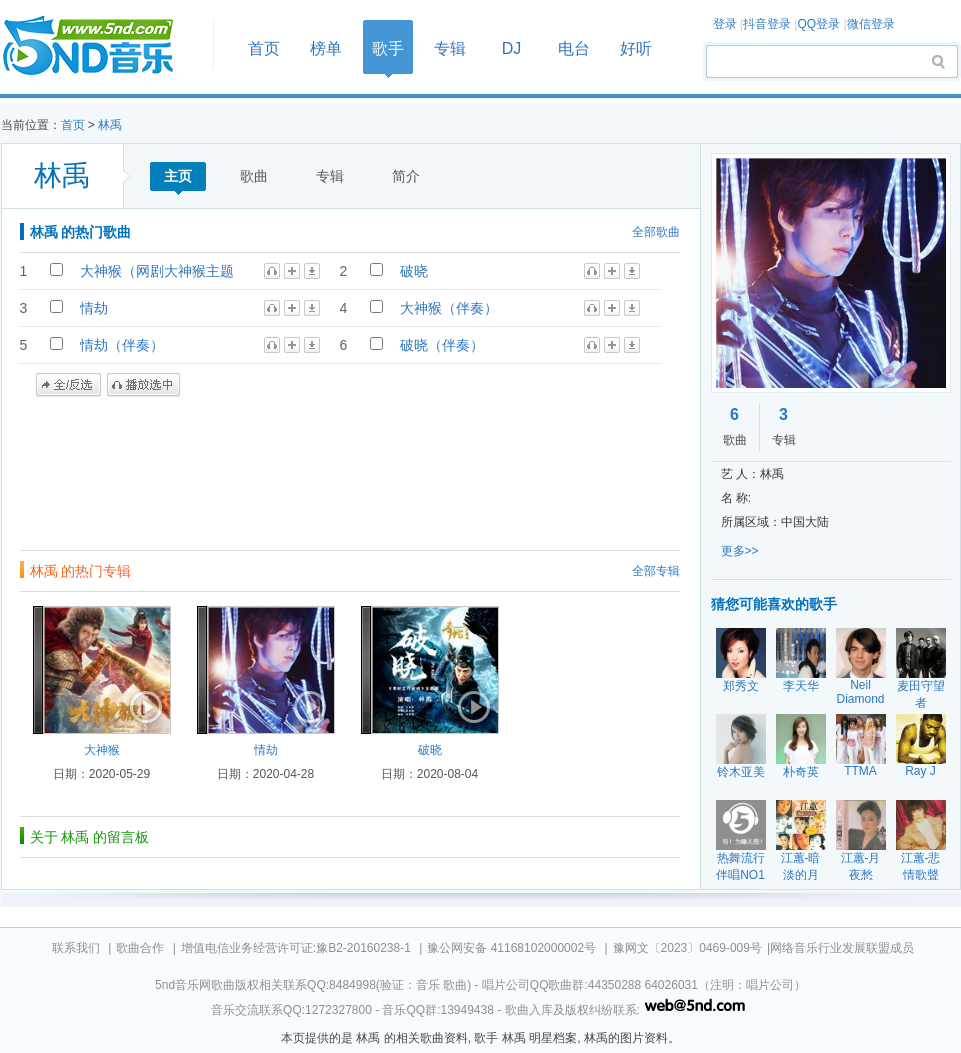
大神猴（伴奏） (449, 308)
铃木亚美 (741, 772)
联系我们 (76, 948)
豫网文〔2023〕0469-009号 (687, 948)
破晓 (414, 271)
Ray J (920, 771)
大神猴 (102, 750)
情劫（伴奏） (122, 345)
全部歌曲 (656, 232)
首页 (101, 46)
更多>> (740, 551)
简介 (406, 176)
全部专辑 (656, 571)
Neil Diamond (860, 692)
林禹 (110, 125)
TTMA (860, 771)
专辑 (450, 48)
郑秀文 (741, 686)
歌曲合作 (140, 948)
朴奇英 (801, 772)
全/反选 (68, 385)
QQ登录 (818, 24)
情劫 (94, 308)
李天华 (801, 686)
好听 (636, 48)
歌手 (388, 48)
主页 (178, 176)
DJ (512, 48)
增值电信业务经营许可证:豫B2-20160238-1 (296, 948)
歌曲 (254, 176)
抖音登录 (767, 24)
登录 (725, 24)
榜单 (326, 48)
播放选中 (143, 385)
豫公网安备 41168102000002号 (511, 948)
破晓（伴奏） (442, 345)
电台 (574, 48)
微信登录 (871, 24)
